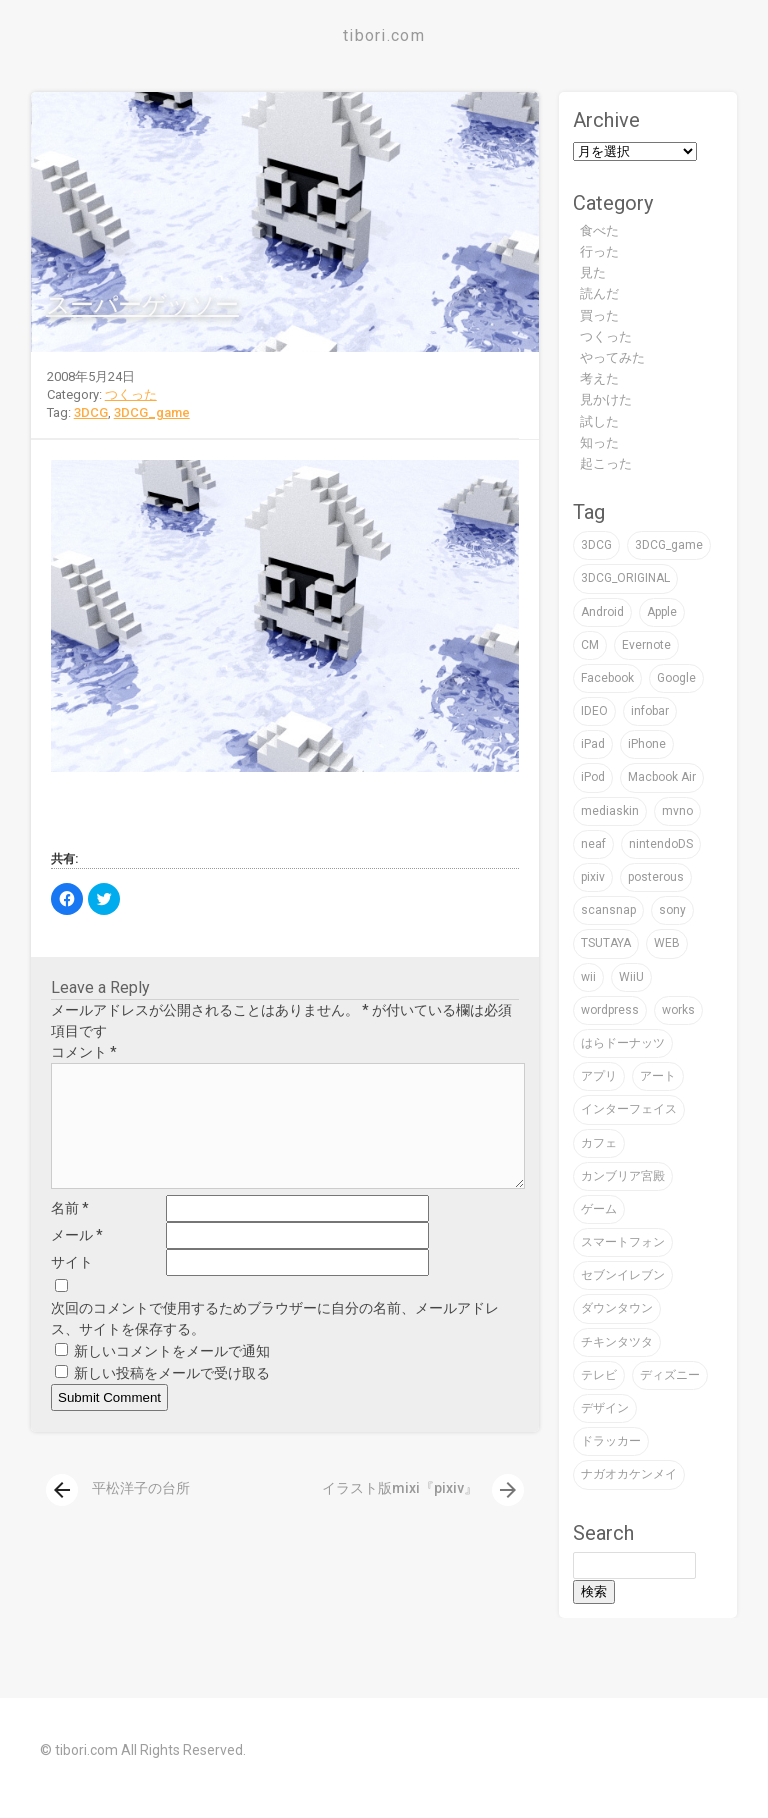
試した (599, 421)
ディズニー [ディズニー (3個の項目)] (670, 1375)
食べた (599, 230)
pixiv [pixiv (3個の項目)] (593, 877)
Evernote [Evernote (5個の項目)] (646, 645)
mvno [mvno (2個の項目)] (677, 811)
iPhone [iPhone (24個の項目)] (647, 744)
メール (77, 1259)
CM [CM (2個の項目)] (590, 645)
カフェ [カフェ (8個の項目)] (599, 1143)
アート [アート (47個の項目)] (658, 1076)
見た (593, 272)
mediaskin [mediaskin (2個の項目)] (610, 811)
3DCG (91, 412)
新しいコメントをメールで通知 (172, 1375)
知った (599, 442)
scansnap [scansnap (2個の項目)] (608, 910)
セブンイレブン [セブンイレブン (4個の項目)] (623, 1275)
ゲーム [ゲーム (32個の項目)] (599, 1209)
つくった (131, 394)
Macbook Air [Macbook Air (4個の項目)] (662, 777)
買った (599, 315)
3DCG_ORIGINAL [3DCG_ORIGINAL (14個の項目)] (625, 578)
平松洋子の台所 (118, 1512)
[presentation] (62, 1514)
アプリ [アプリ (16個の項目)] (599, 1076)
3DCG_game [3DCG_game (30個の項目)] (669, 545)
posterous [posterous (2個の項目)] (656, 877)
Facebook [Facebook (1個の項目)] (607, 678)
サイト (72, 1286)
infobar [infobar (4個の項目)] (650, 711)
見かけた (606, 399)
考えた (599, 378)
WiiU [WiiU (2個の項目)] (631, 977)
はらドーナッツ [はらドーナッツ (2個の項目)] (623, 1043)
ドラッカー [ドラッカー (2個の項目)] (611, 1441)
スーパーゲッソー (142, 305)
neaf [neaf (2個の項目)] (593, 844)
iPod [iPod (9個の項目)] (593, 777)
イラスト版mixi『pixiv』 (423, 1512)
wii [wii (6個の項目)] (588, 977)
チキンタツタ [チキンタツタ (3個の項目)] (617, 1342)
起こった (606, 463)
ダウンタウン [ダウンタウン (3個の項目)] (617, 1308)
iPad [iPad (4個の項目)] (593, 744)
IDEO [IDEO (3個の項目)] (594, 711)
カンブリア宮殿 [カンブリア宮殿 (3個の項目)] (623, 1176)
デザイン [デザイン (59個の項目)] (605, 1408)
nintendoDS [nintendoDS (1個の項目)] (661, 844)
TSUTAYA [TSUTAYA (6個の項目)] (606, 943)
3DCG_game (152, 412)
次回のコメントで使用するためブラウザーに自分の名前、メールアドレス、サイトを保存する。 (275, 1342)
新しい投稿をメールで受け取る (172, 1397)
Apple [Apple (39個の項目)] (662, 612)
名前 (70, 1232)
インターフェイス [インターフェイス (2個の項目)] (629, 1109)
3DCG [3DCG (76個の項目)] (596, 545)
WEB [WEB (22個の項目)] (667, 943)
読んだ (599, 293)
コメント (84, 1052)
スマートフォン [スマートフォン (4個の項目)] (623, 1242)
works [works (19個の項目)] (678, 1010)
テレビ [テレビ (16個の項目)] (599, 1375)
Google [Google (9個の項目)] (676, 678)
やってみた (612, 357)
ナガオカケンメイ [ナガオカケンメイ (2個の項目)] (629, 1474)
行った (599, 251)
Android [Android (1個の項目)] (602, 612)
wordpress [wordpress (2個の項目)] (610, 1010)
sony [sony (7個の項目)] (672, 910)
